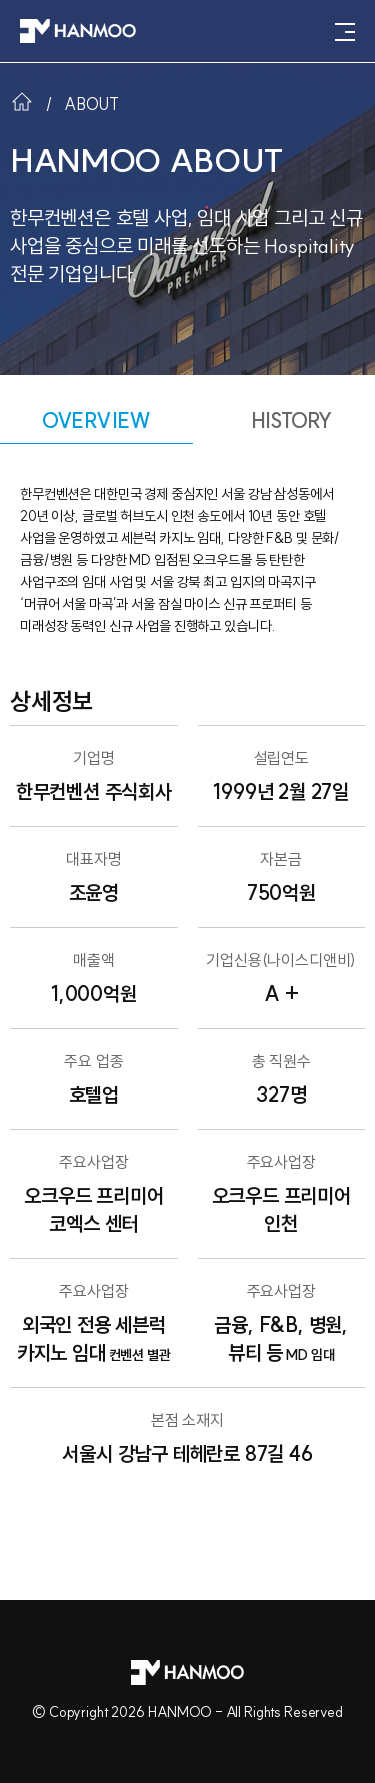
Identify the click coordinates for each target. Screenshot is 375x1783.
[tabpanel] (187, 985)
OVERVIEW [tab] (96, 420)
